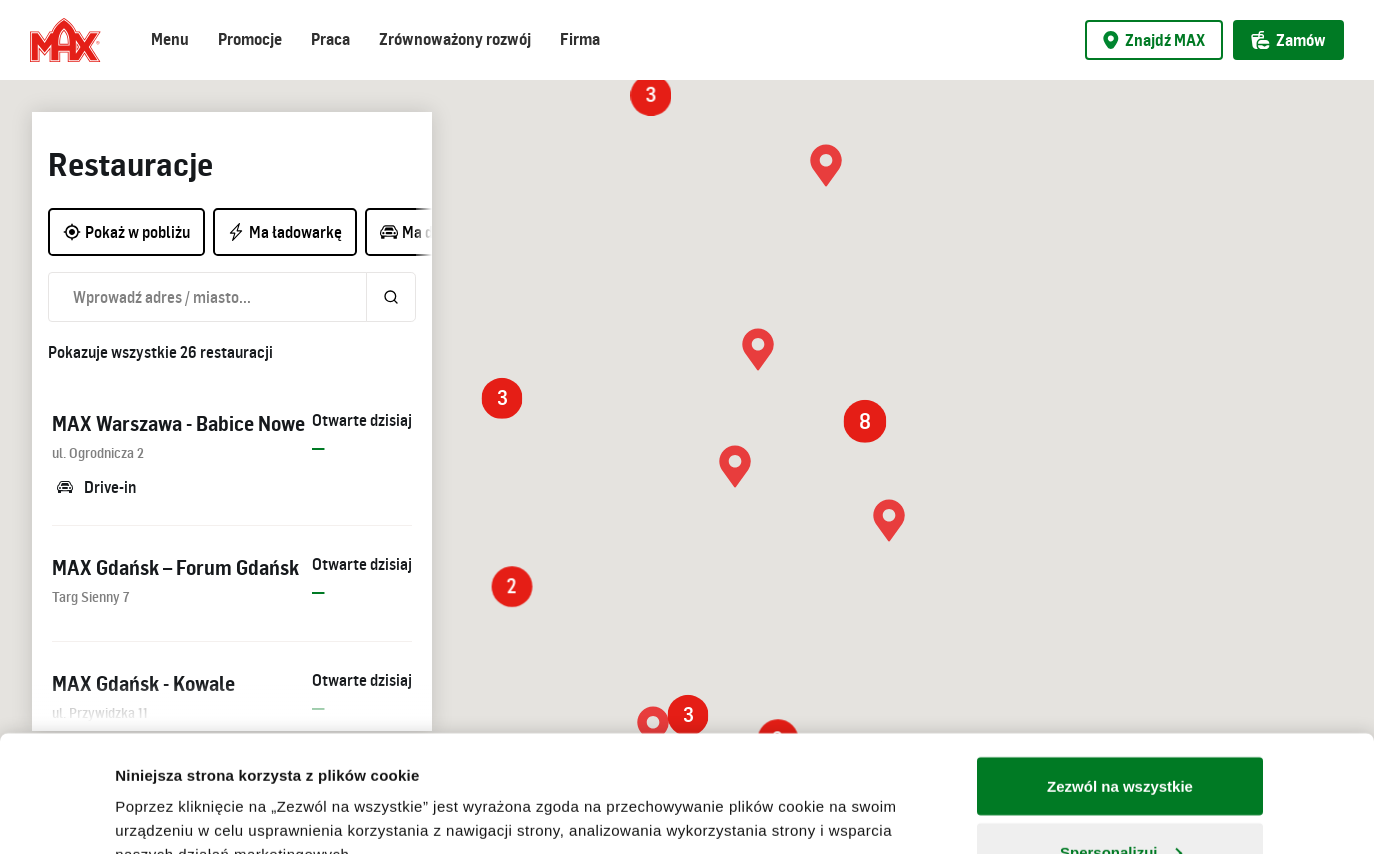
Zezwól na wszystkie (1120, 669)
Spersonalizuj (1121, 735)
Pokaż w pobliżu (126, 232)
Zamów (1288, 40)
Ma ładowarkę (284, 232)
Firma (580, 39)
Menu (170, 39)
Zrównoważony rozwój (455, 39)
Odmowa (1119, 800)
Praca (330, 39)
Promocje (250, 39)
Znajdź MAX (1154, 40)
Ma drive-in (427, 232)
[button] (735, 466)
